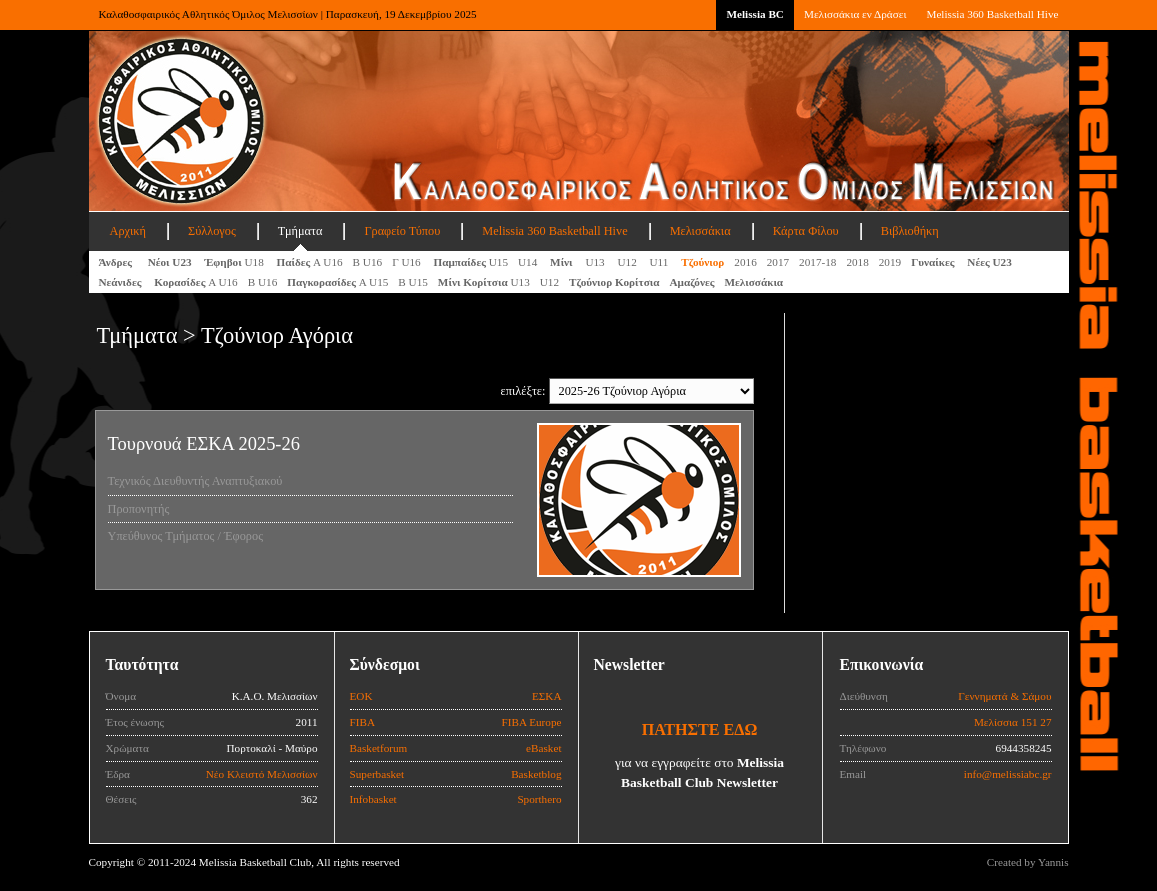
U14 (529, 262)
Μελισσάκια (700, 231)
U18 (235, 262)
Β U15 (413, 282)
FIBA (363, 722)
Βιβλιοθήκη (910, 231)
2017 (778, 262)
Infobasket (373, 799)
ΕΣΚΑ (547, 696)
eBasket (543, 748)
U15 (470, 262)
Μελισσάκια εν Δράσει (855, 14)
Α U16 (310, 262)
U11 (661, 262)
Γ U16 (407, 262)
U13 (596, 262)
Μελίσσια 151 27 (1013, 722)
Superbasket (377, 774)
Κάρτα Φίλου (806, 231)
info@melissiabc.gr (1008, 774)
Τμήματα (300, 231)
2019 (890, 262)
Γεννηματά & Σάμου (1004, 696)
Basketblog (536, 774)
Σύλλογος (212, 231)
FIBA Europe (532, 722)
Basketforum (379, 748)
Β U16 (368, 262)
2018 (857, 262)
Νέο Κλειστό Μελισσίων (262, 774)
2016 (745, 262)
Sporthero (539, 799)
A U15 (337, 282)
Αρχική (128, 231)
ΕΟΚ (361, 696)
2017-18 (817, 262)
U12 (628, 262)
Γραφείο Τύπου (402, 231)
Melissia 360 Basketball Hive (992, 14)
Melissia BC (755, 14)
